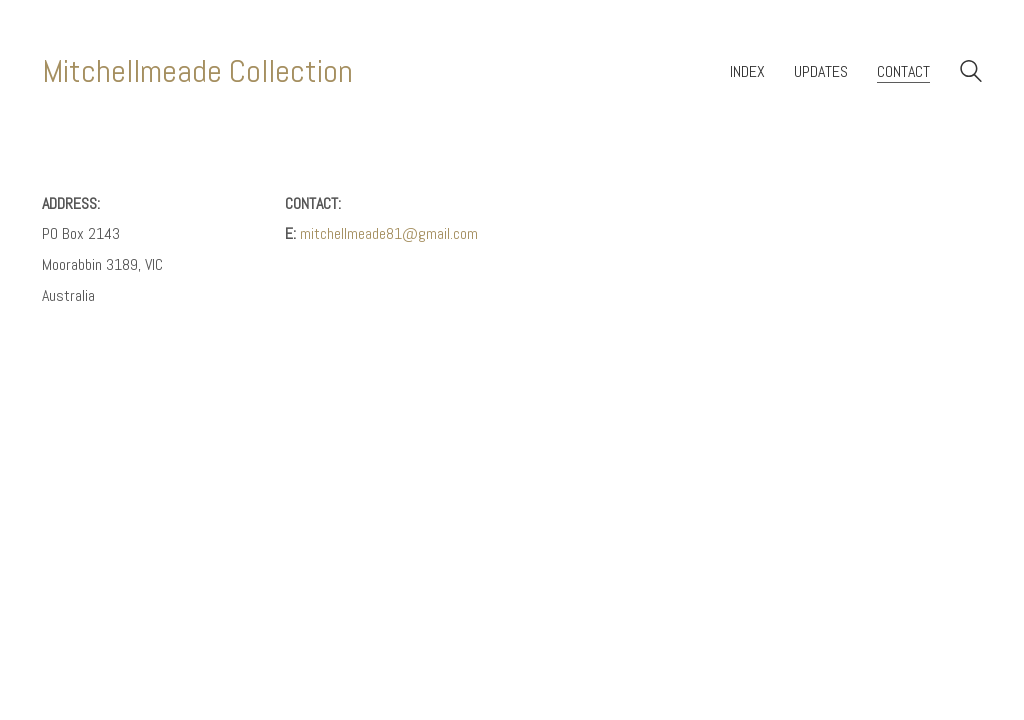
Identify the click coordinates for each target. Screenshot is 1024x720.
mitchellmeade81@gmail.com (389, 233)
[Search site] (971, 73)
